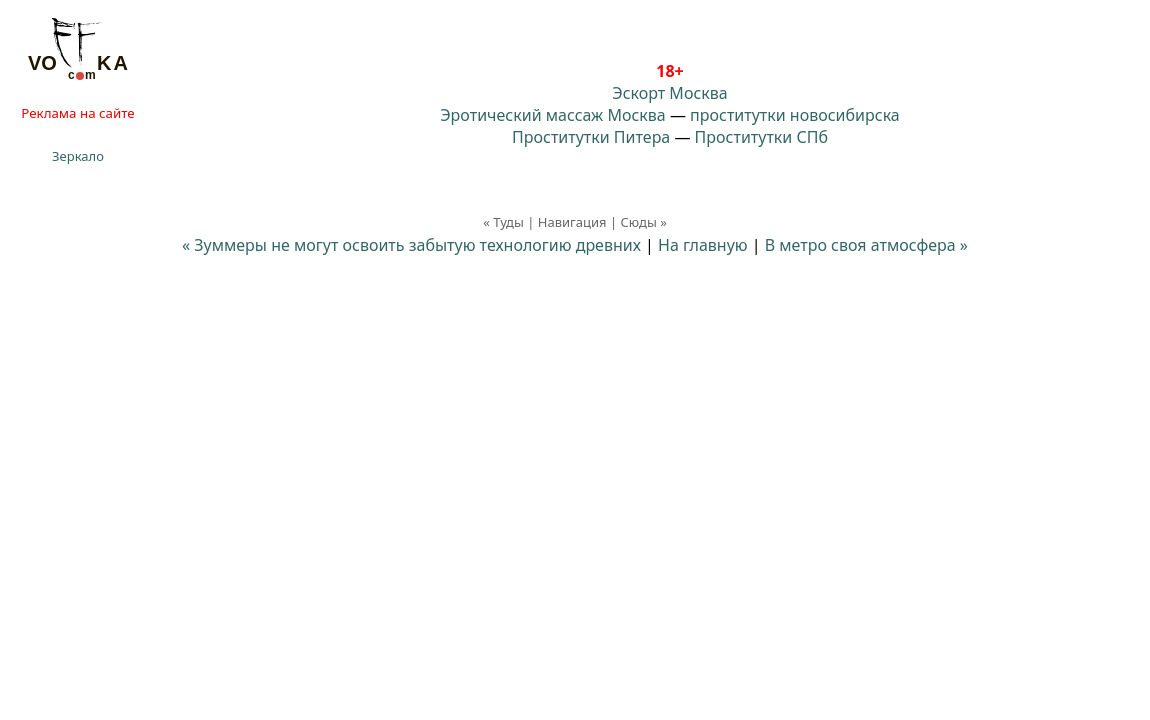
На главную (703, 245)
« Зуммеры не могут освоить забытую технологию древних (411, 245)
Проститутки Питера (591, 137)
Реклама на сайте (77, 113)
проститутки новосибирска (795, 115)
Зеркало (78, 156)
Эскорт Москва (669, 93)
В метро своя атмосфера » (866, 245)
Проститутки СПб (761, 137)
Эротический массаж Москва (552, 115)
